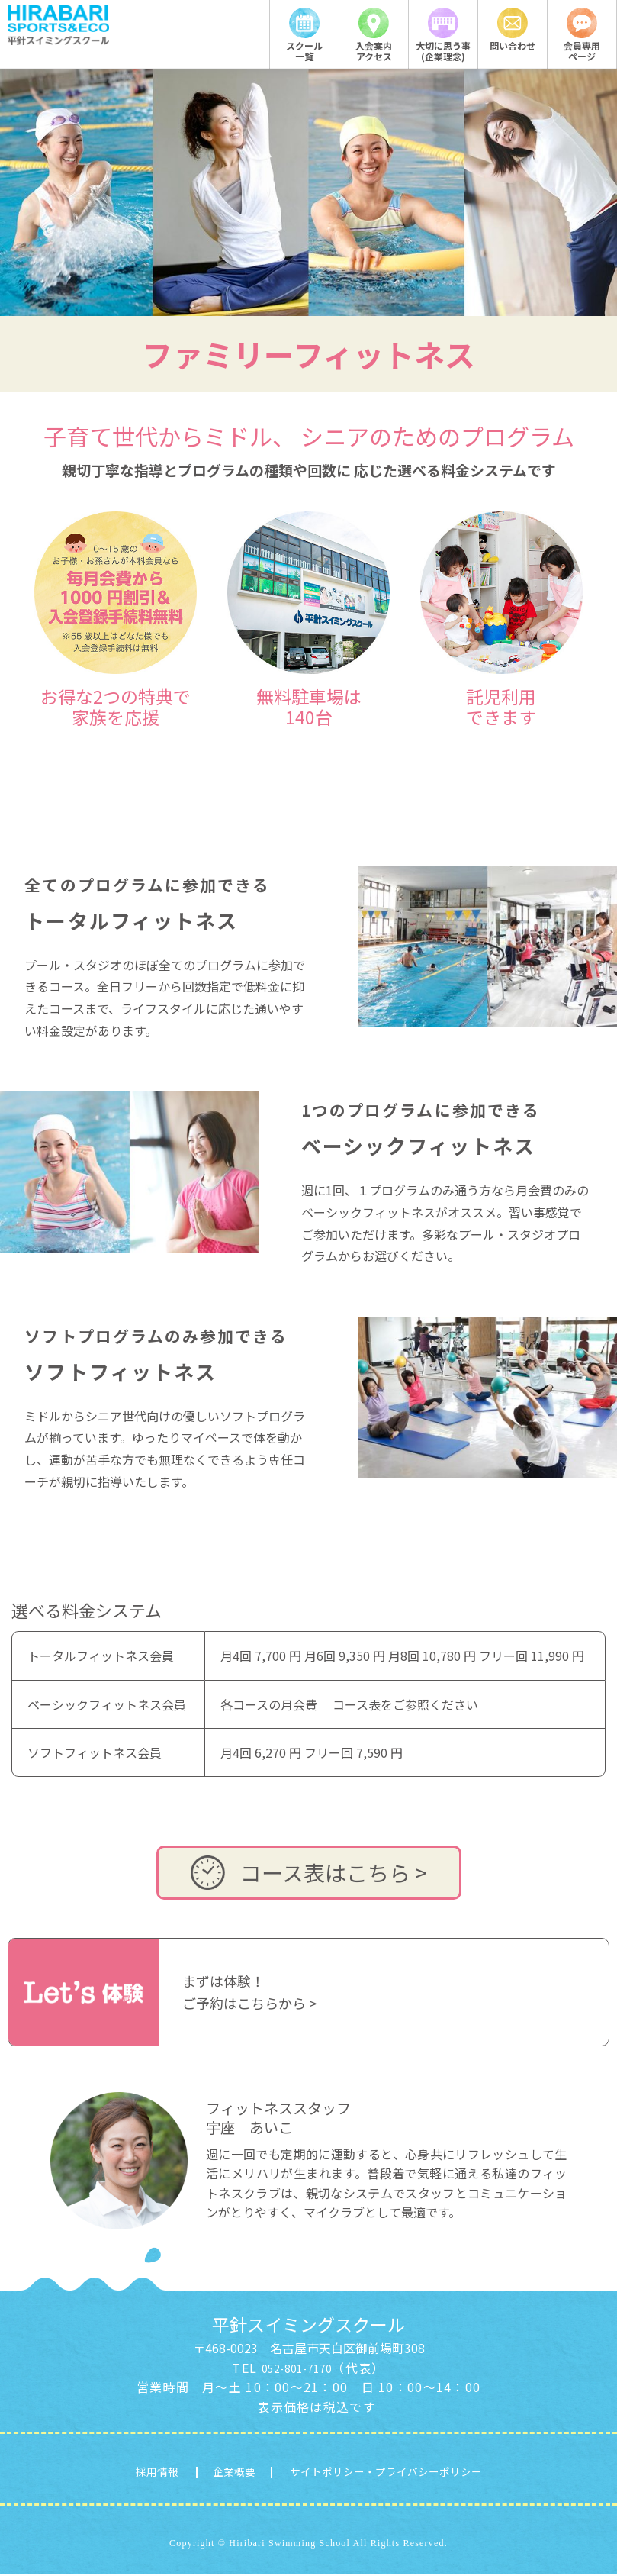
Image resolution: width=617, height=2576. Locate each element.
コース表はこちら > (309, 1872)
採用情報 (106, 2472)
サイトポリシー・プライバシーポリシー (404, 2472)
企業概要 (202, 2472)
